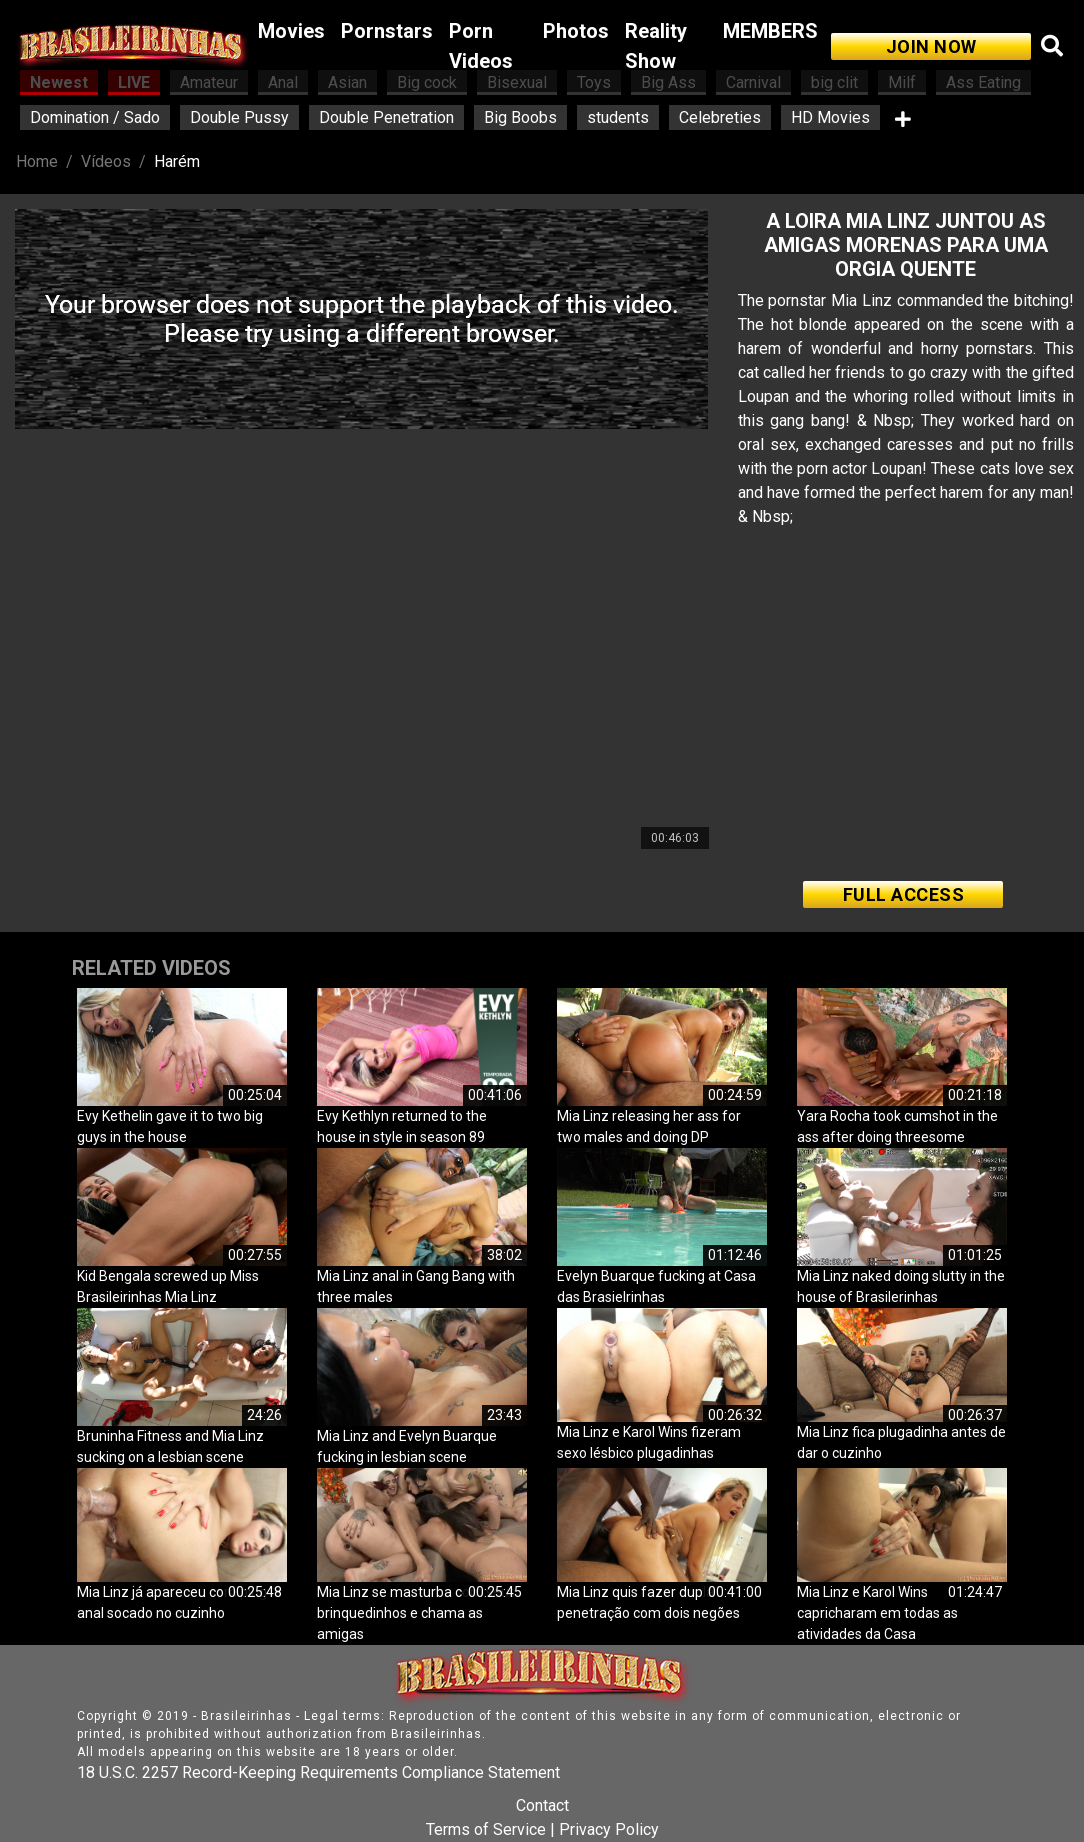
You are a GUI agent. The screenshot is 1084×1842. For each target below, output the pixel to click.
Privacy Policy (609, 1829)
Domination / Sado (95, 117)
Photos (576, 31)
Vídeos (106, 161)
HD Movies (830, 117)
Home (37, 161)
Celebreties (720, 117)
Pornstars (387, 31)
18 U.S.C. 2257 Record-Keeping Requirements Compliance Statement (318, 1772)
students (618, 117)
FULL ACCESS (904, 894)
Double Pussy (239, 117)
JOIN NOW (931, 46)
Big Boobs (520, 117)
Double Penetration (386, 117)
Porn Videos (481, 46)
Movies (291, 31)
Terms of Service (486, 1829)
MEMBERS (770, 31)
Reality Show (656, 46)
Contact (542, 1805)
